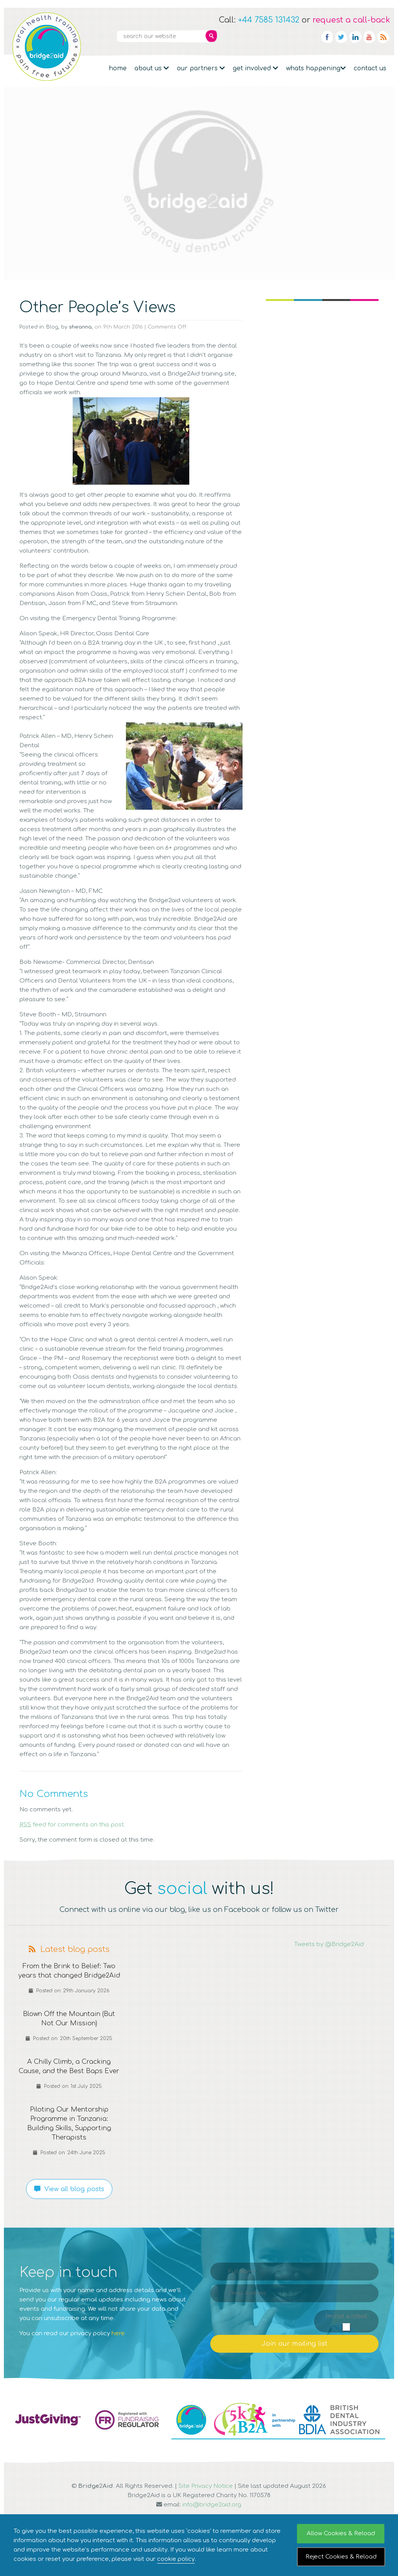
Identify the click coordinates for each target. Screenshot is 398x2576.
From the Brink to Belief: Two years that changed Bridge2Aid (69, 1975)
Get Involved (255, 68)
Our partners (201, 68)
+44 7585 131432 (268, 20)
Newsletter (269, 36)
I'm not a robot (346, 2335)
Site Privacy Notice (205, 2504)
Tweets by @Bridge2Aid (329, 1944)
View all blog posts (69, 2207)
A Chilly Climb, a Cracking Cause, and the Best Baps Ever (69, 2080)
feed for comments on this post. (72, 1824)
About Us (151, 68)
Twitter (341, 37)
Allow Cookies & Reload (341, 2533)
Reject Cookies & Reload (341, 2556)
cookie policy (176, 2559)
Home (118, 68)
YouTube (369, 37)
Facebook (327, 37)
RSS (383, 37)
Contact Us (370, 68)
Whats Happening (316, 68)
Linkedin (355, 37)
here (118, 2352)
